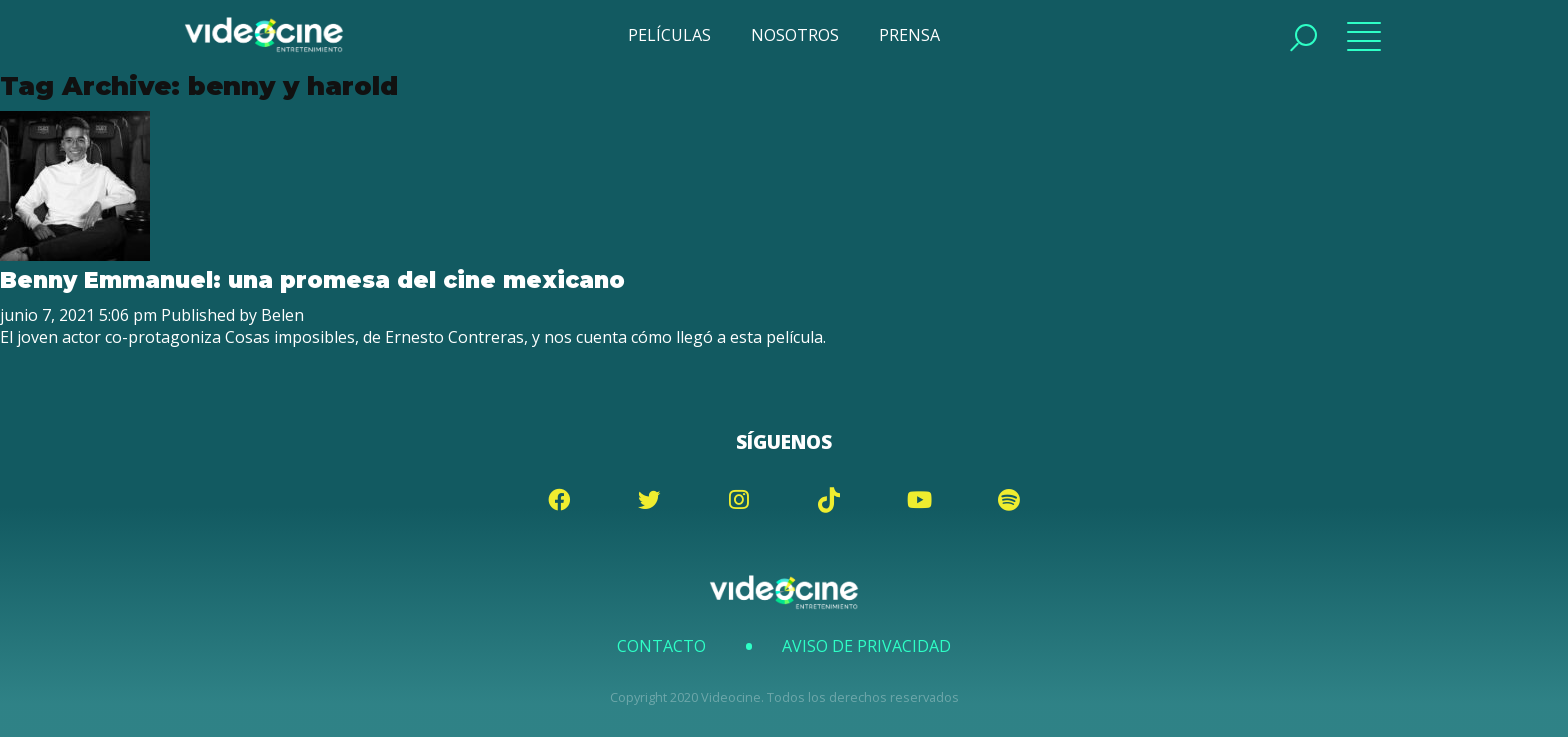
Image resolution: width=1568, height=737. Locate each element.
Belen (282, 315)
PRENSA (909, 35)
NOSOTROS (795, 35)
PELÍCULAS (669, 35)
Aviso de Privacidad (866, 646)
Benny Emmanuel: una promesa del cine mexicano (312, 280)
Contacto (661, 646)
